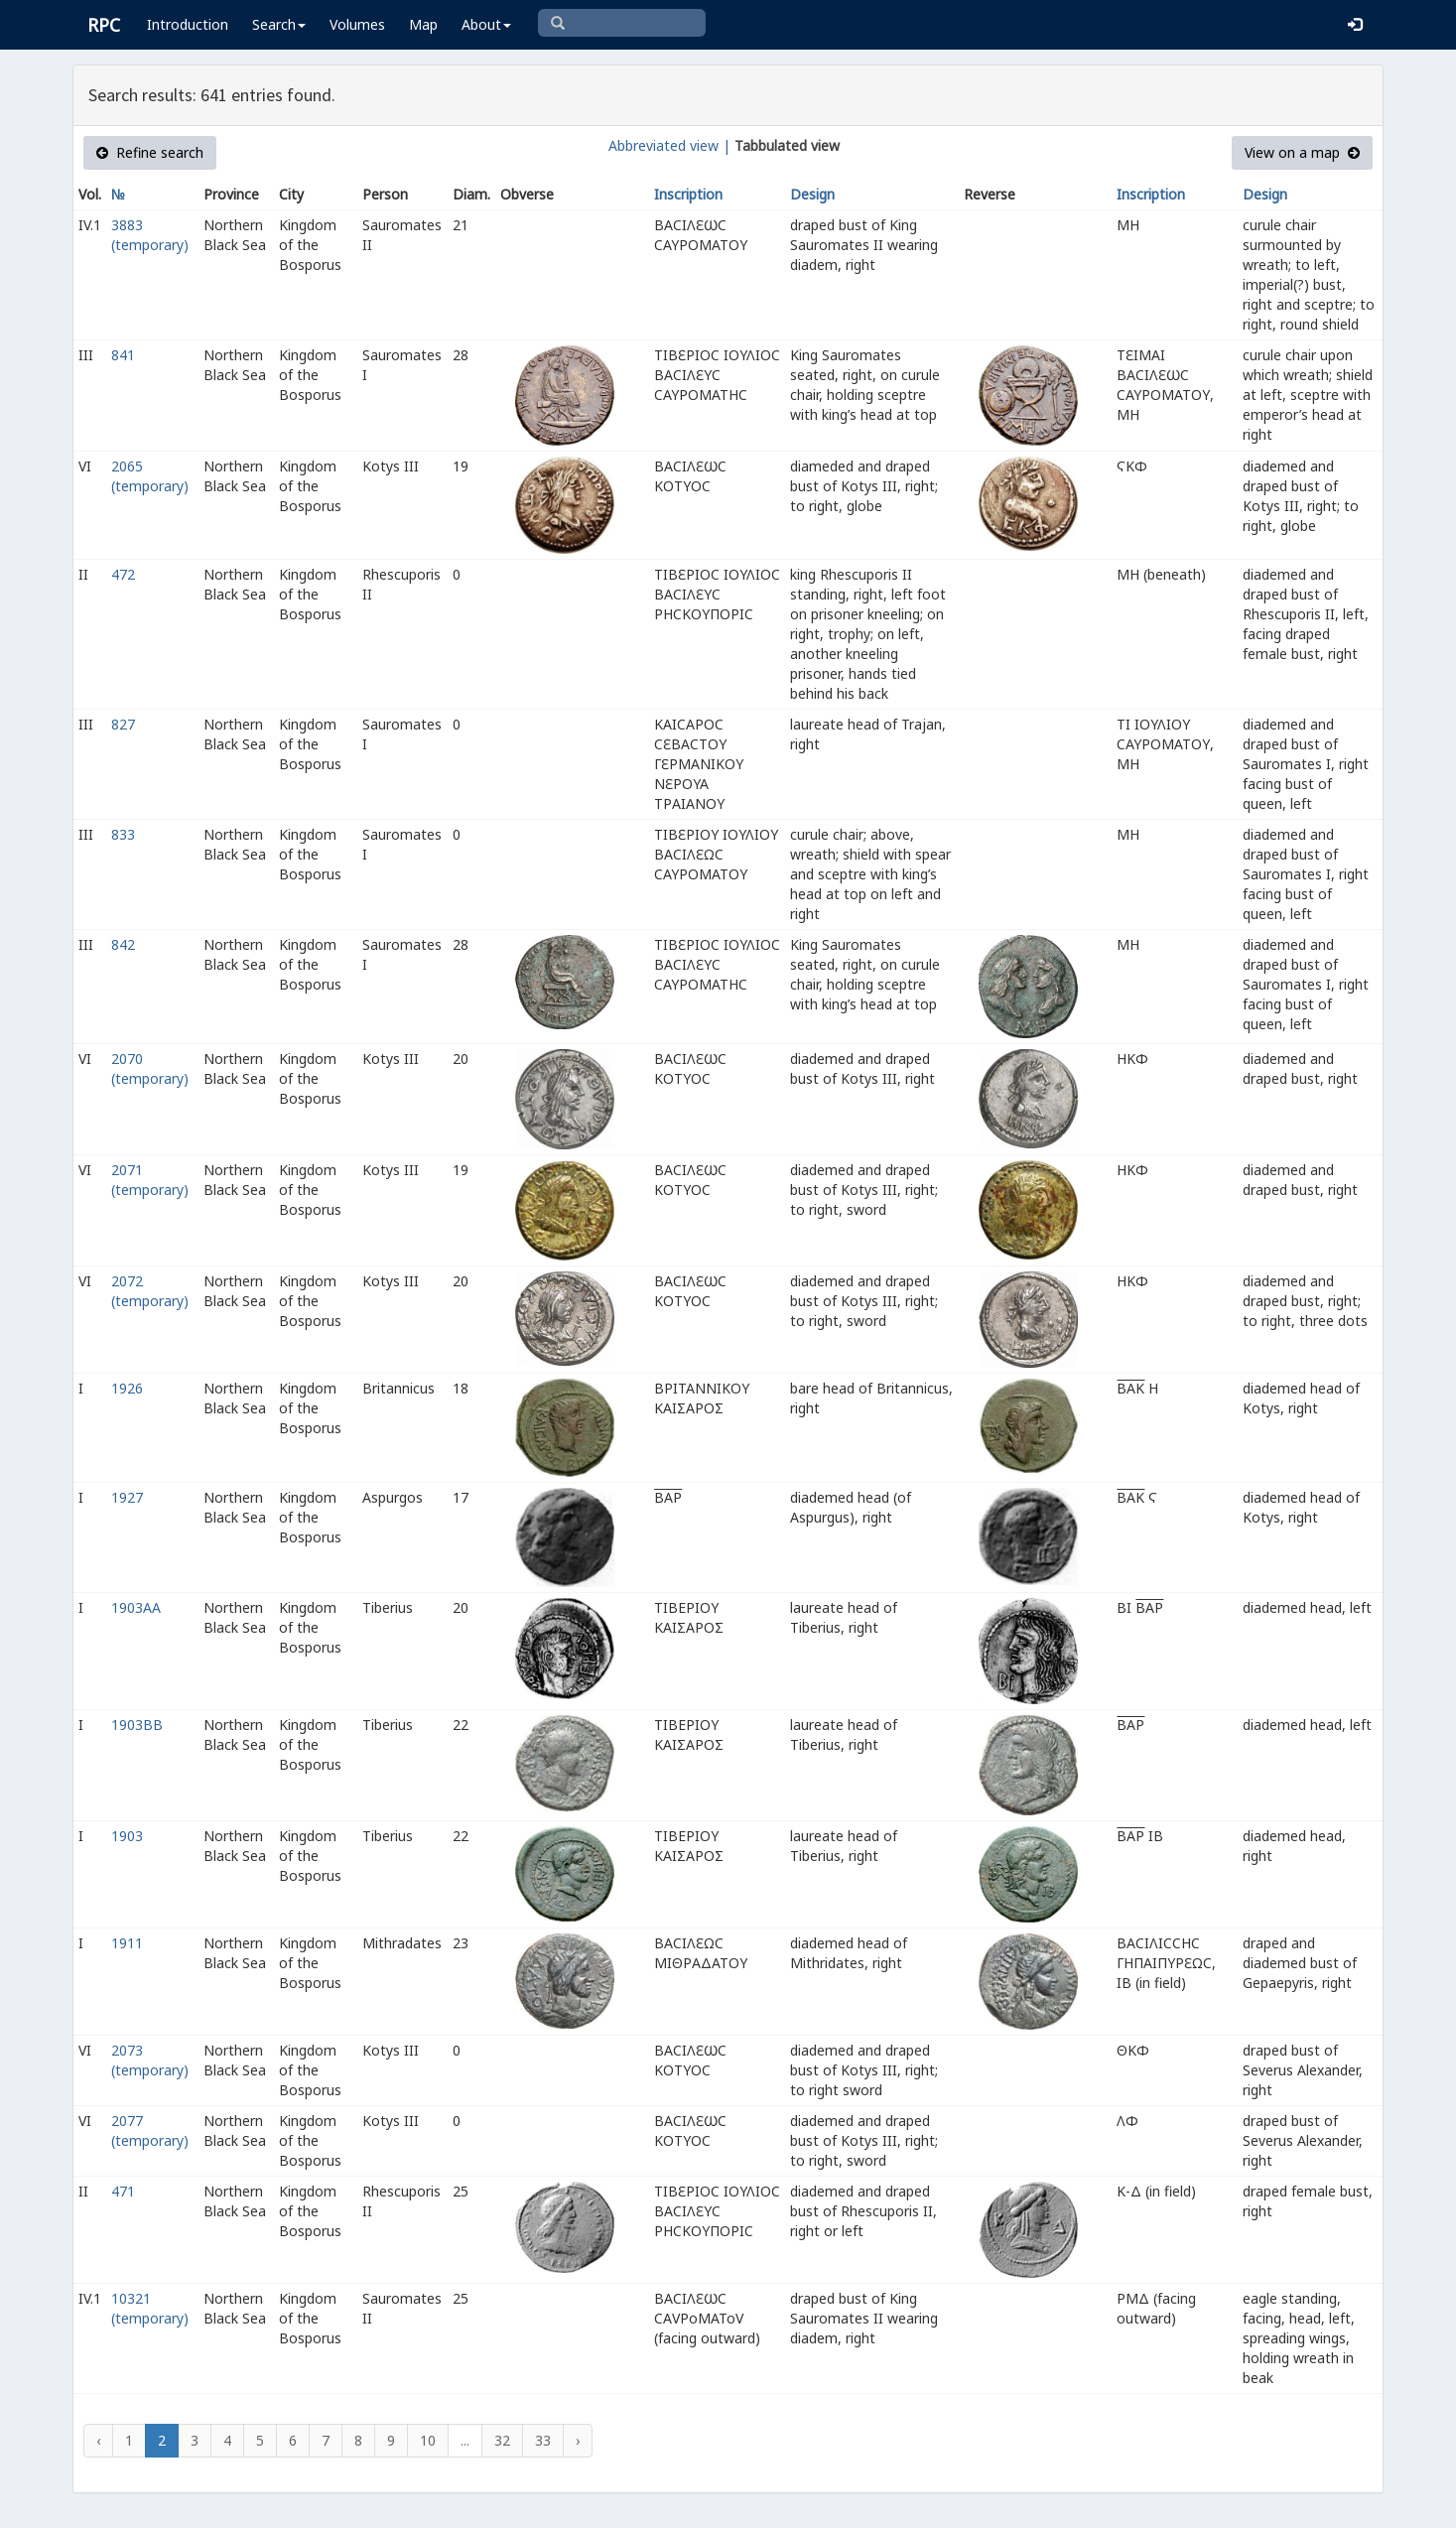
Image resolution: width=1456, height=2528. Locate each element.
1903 (127, 1835)
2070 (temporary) (150, 1068)
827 (123, 724)
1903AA (136, 1607)
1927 (127, 1497)
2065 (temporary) (150, 476)
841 (123, 354)
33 (543, 2440)
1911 (127, 1942)
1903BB (137, 1724)
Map (423, 24)
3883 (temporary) (150, 234)
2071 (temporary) (150, 1179)
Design (812, 194)
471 (123, 2191)
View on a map (1302, 152)
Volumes (357, 24)
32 (502, 2440)
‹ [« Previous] (98, 2440)
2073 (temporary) (150, 2060)
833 (123, 834)
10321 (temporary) (150, 2308)
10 (428, 2440)
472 (123, 574)
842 (123, 944)
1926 (127, 1388)
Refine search (149, 152)
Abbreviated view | (669, 145)
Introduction (187, 24)
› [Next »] (578, 2440)
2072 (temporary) (150, 1290)
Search (279, 24)
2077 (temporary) (150, 2130)
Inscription (688, 194)
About (486, 24)
